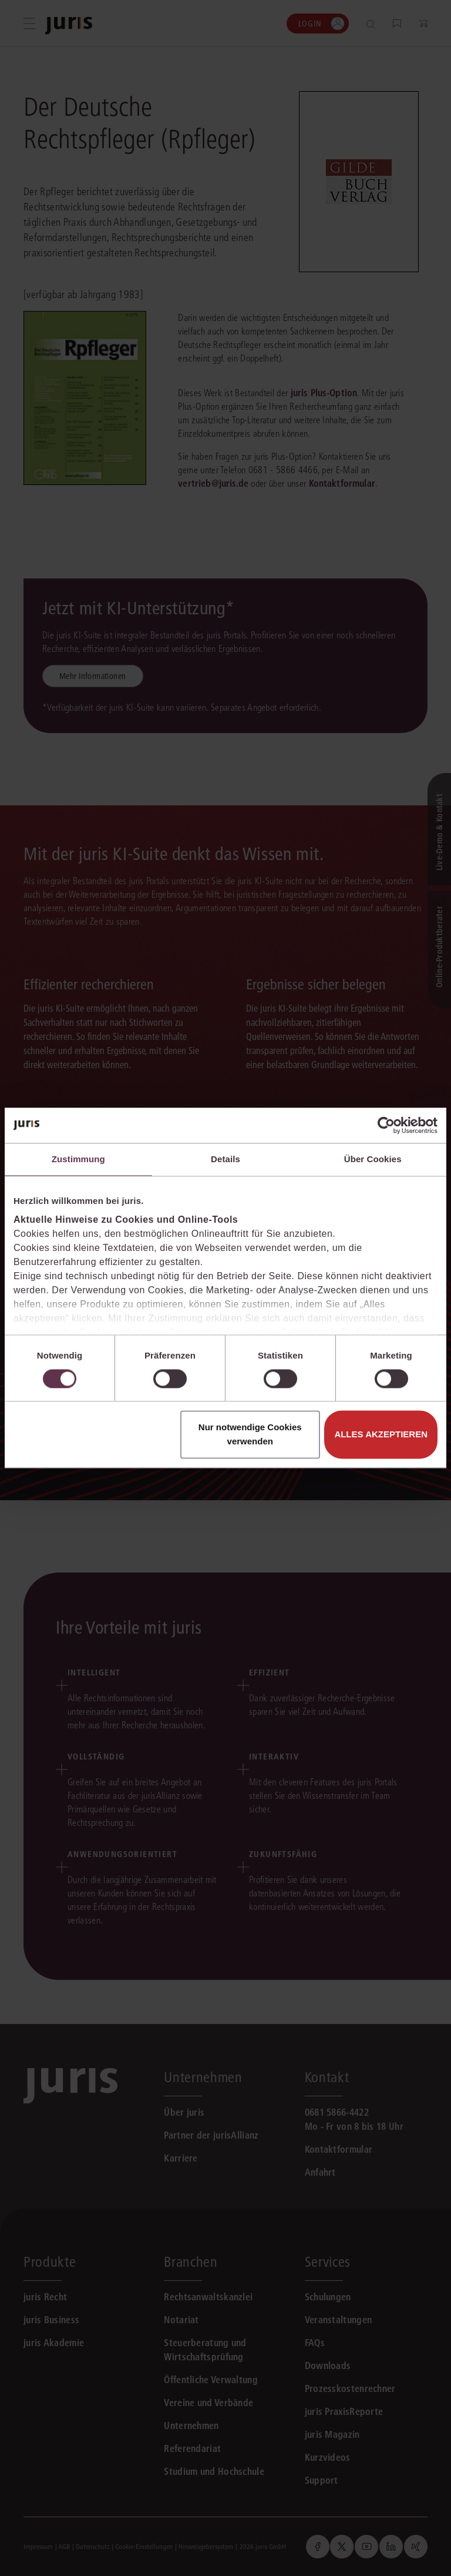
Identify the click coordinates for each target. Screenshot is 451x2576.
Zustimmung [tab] (78, 1159)
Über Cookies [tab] (373, 1159)
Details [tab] (225, 1159)
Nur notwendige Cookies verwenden (250, 1435)
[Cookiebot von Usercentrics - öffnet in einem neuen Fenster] (386, 1125)
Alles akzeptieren (381, 1435)
